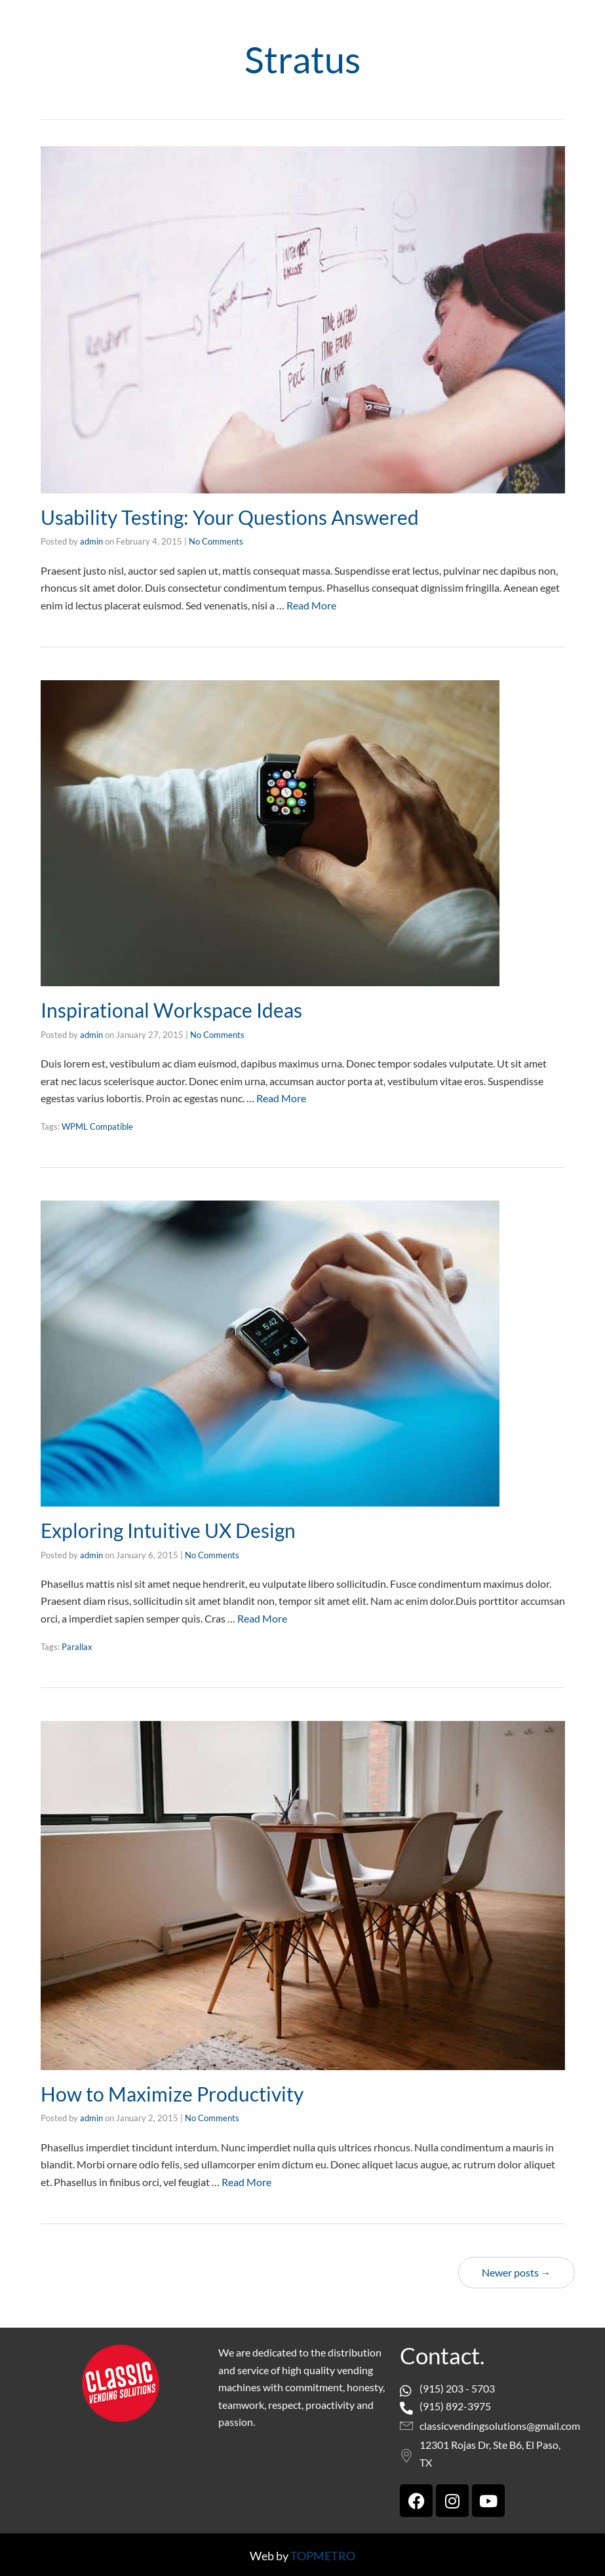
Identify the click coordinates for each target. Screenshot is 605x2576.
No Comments (216, 541)
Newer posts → (516, 2270)
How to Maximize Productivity (172, 2092)
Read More (311, 604)
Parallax (77, 1645)
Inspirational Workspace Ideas (171, 1009)
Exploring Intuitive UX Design (168, 1529)
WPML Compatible (97, 1126)
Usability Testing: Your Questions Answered (230, 517)
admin (91, 541)
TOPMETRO (322, 2554)
